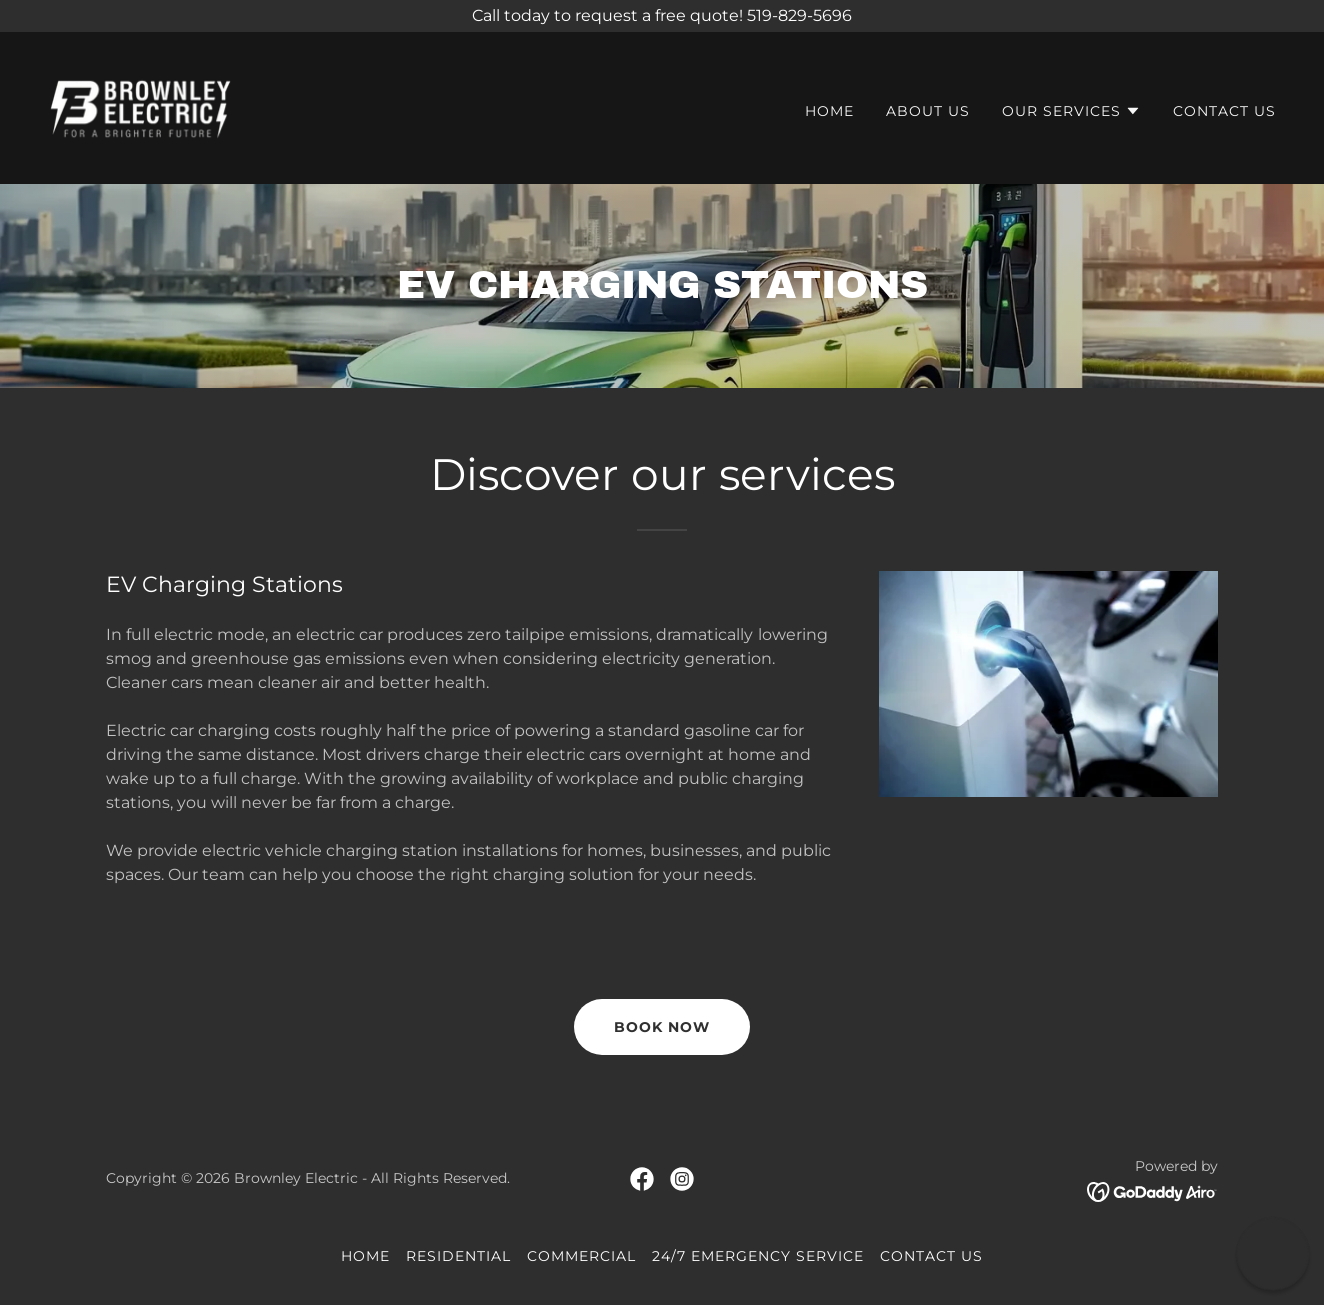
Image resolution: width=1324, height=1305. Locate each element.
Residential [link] (458, 1256)
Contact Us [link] (1224, 111)
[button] (1071, 111)
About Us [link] (928, 111)
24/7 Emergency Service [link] (758, 1256)
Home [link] (829, 111)
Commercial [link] (581, 1256)
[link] (140, 106)
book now (662, 1027)
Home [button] (365, 1256)
